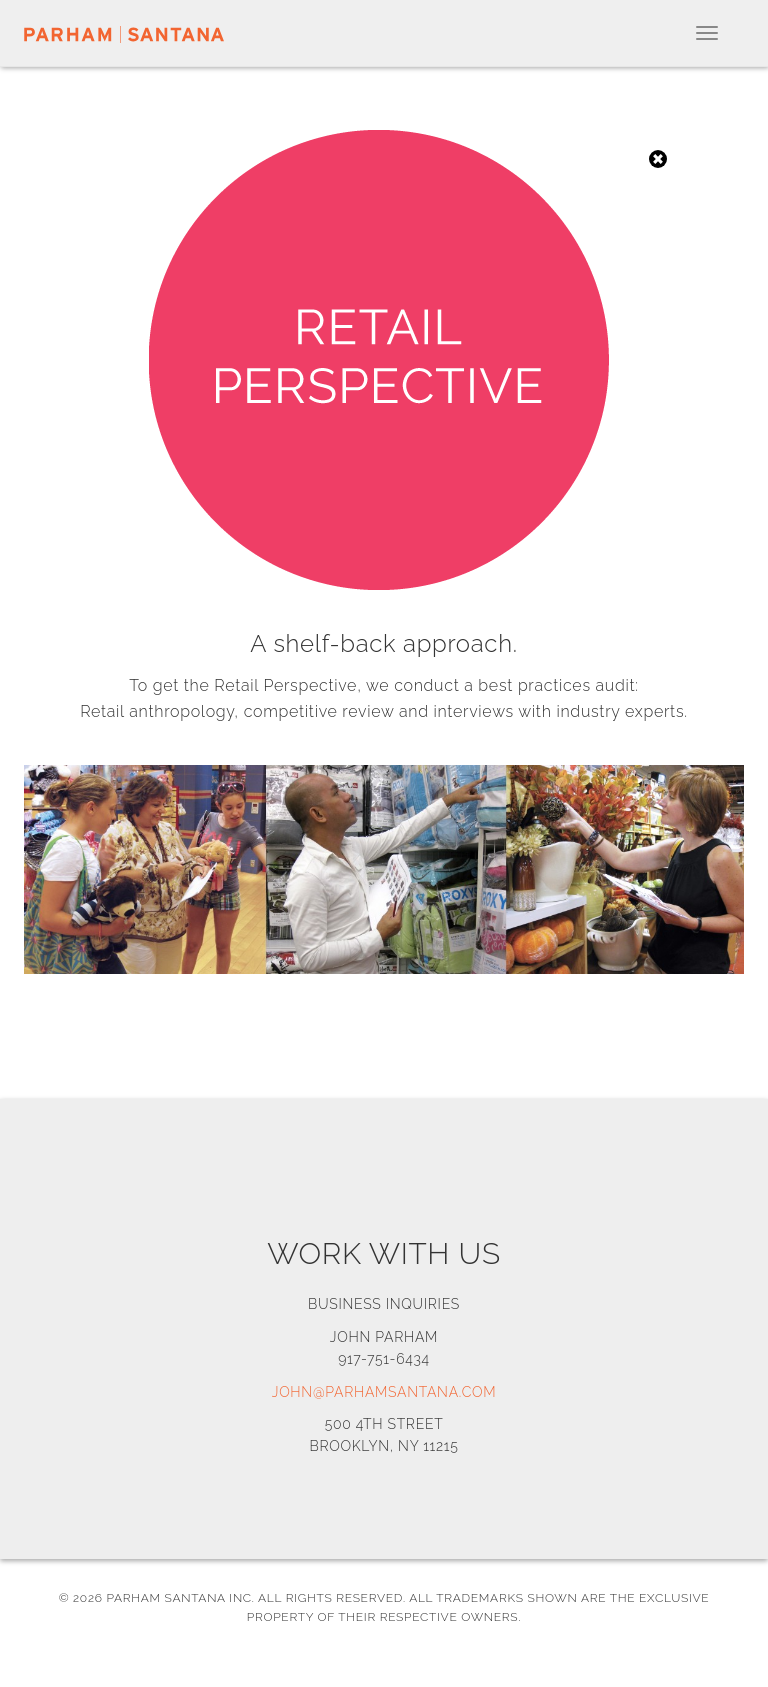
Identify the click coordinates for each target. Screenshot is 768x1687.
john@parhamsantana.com (384, 1392)
